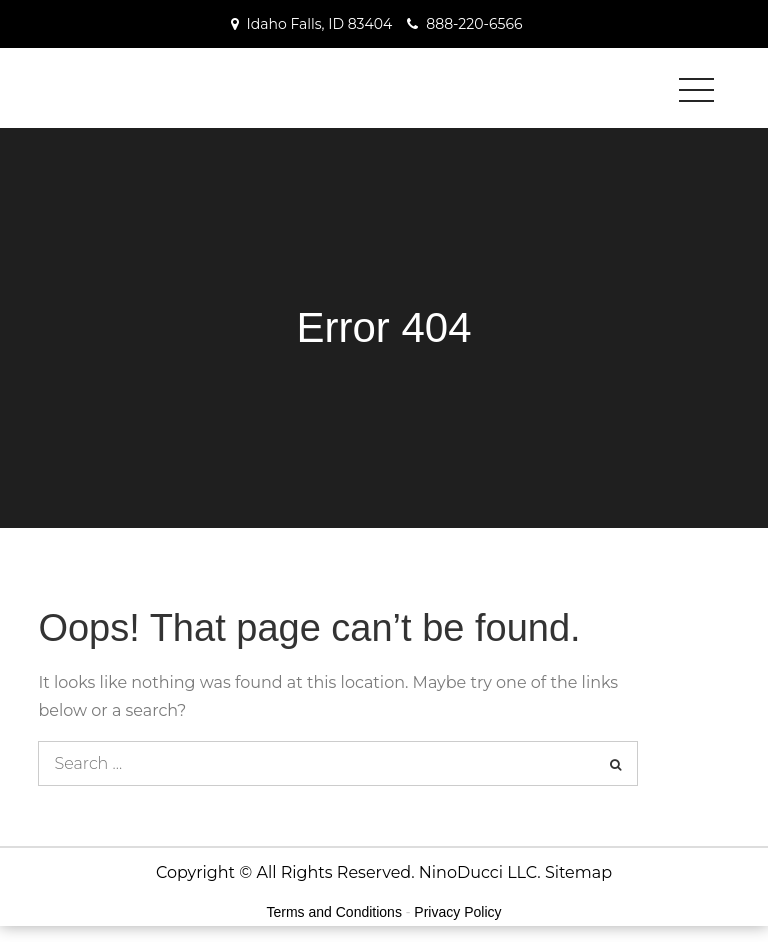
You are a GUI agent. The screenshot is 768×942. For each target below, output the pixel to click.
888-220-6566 (474, 24)
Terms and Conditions (334, 912)
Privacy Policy (457, 912)
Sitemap (578, 872)
